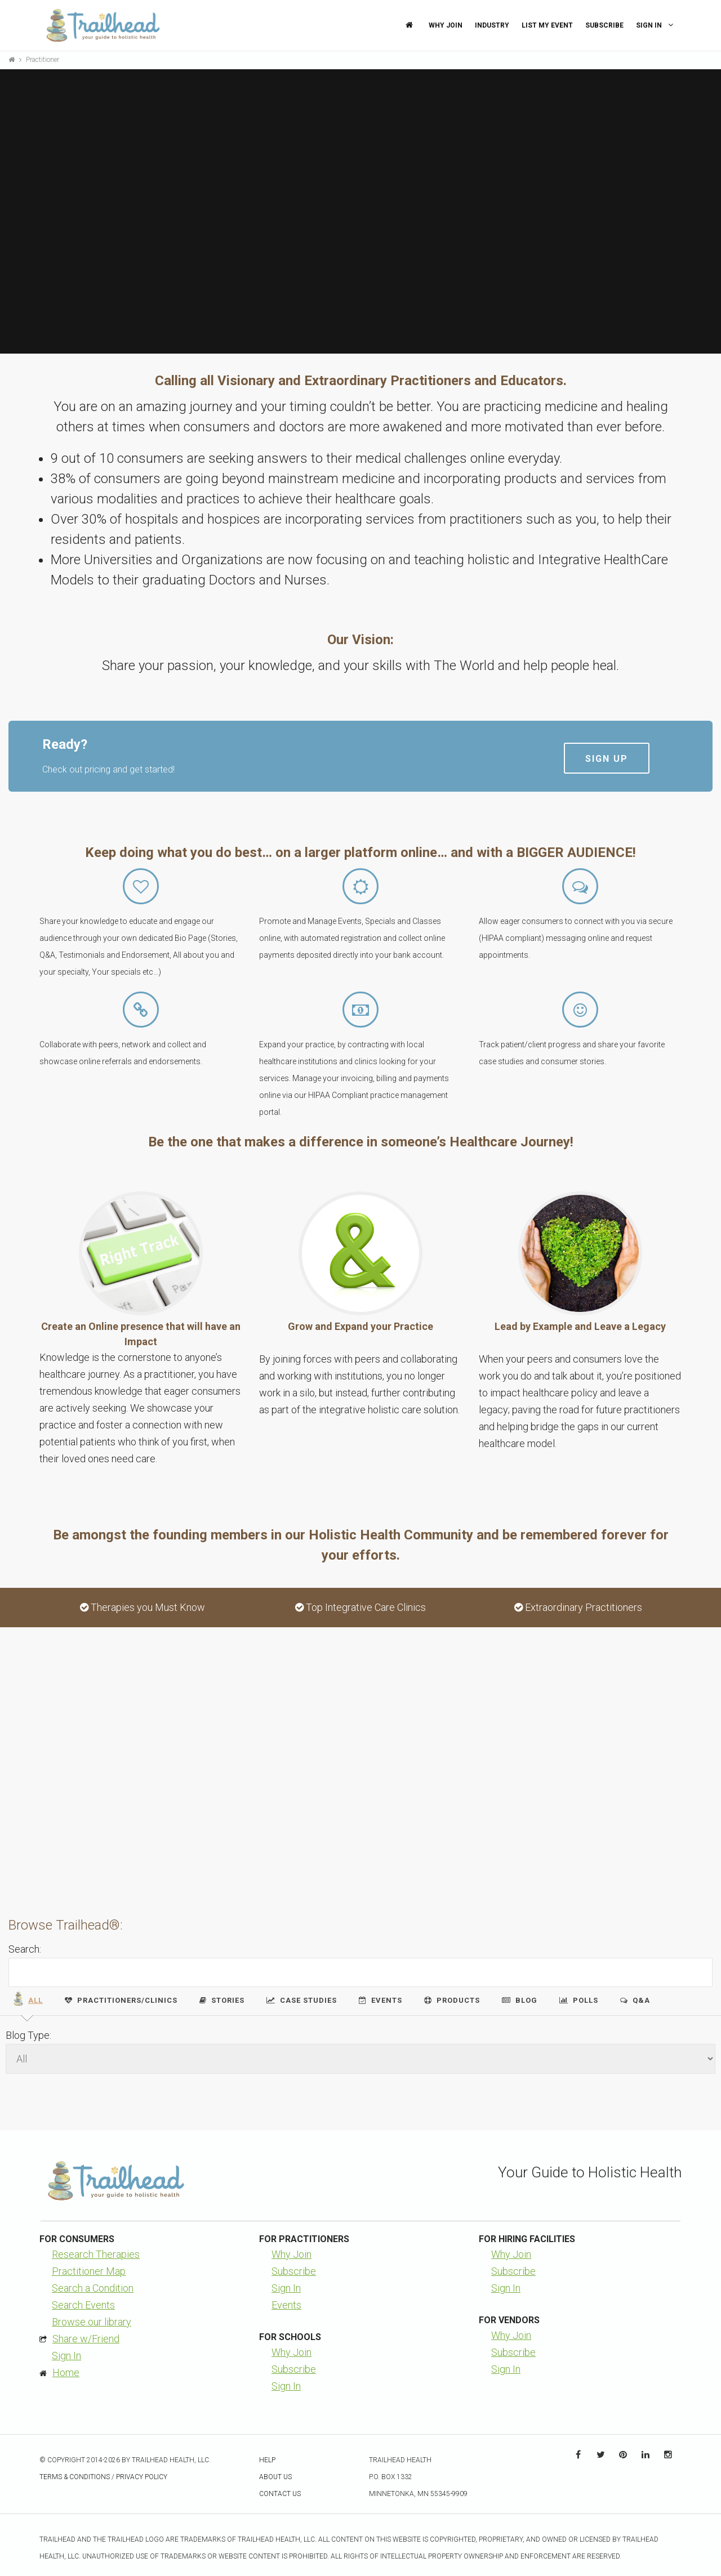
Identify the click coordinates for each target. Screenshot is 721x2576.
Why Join (445, 25)
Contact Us (280, 2494)
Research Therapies (96, 2254)
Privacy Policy (141, 2477)
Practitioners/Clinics (121, 2000)
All (27, 1999)
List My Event (547, 25)
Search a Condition (92, 2288)
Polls (578, 2000)
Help (267, 2460)
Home (65, 2372)
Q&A (635, 2000)
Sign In (656, 25)
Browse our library (91, 2322)
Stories (221, 2000)
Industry (492, 25)
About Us (275, 2477)
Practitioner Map (89, 2271)
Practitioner (42, 60)
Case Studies (301, 2000)
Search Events (83, 2305)
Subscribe (604, 25)
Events (380, 2000)
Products (452, 2000)
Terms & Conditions (74, 2477)
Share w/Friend (85, 2339)
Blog (519, 2000)
